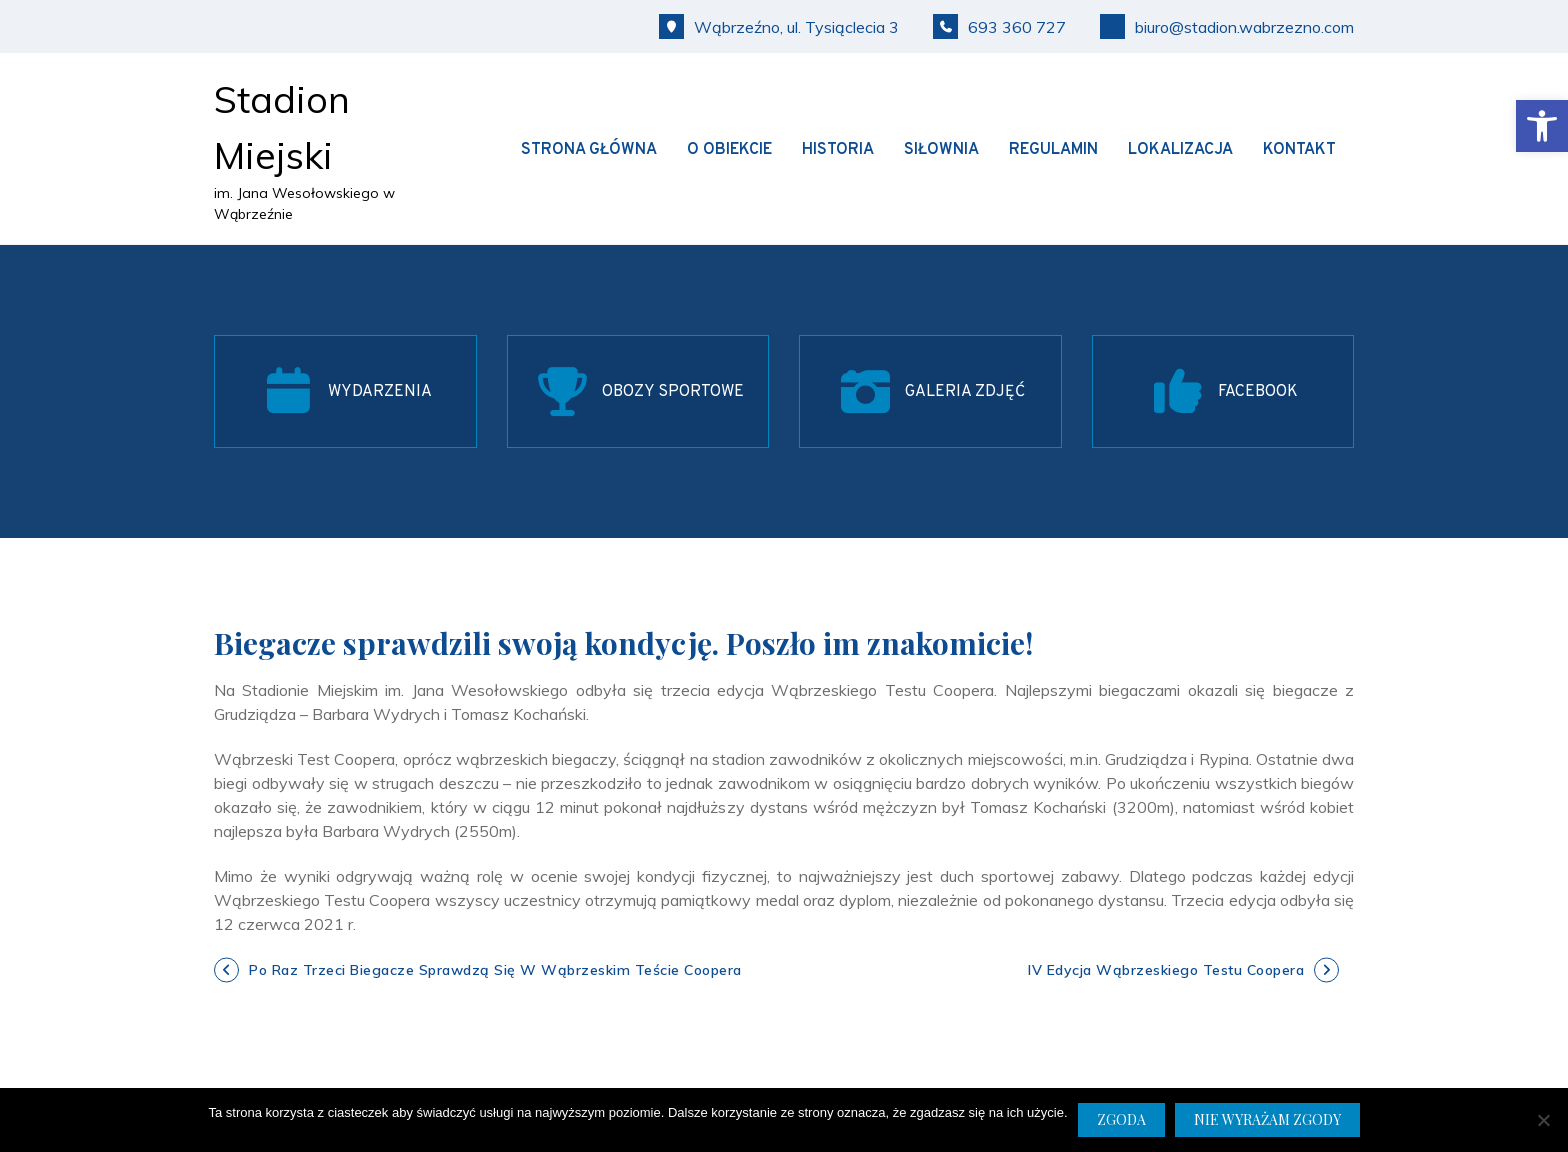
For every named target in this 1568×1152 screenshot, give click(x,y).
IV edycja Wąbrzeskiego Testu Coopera (1166, 970)
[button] (1542, 126)
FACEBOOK (1258, 392)
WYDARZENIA (380, 392)
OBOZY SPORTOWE (673, 392)
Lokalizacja (1180, 150)
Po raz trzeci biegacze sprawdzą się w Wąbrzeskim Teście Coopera (495, 970)
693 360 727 (999, 26)
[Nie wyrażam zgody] (1543, 1120)
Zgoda (1121, 1119)
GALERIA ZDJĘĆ (965, 392)
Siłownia (941, 150)
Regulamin (1053, 150)
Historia (838, 150)
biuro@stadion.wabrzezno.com (1227, 26)
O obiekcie (729, 150)
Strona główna (589, 150)
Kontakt (1299, 150)
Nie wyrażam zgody (1267, 1119)
